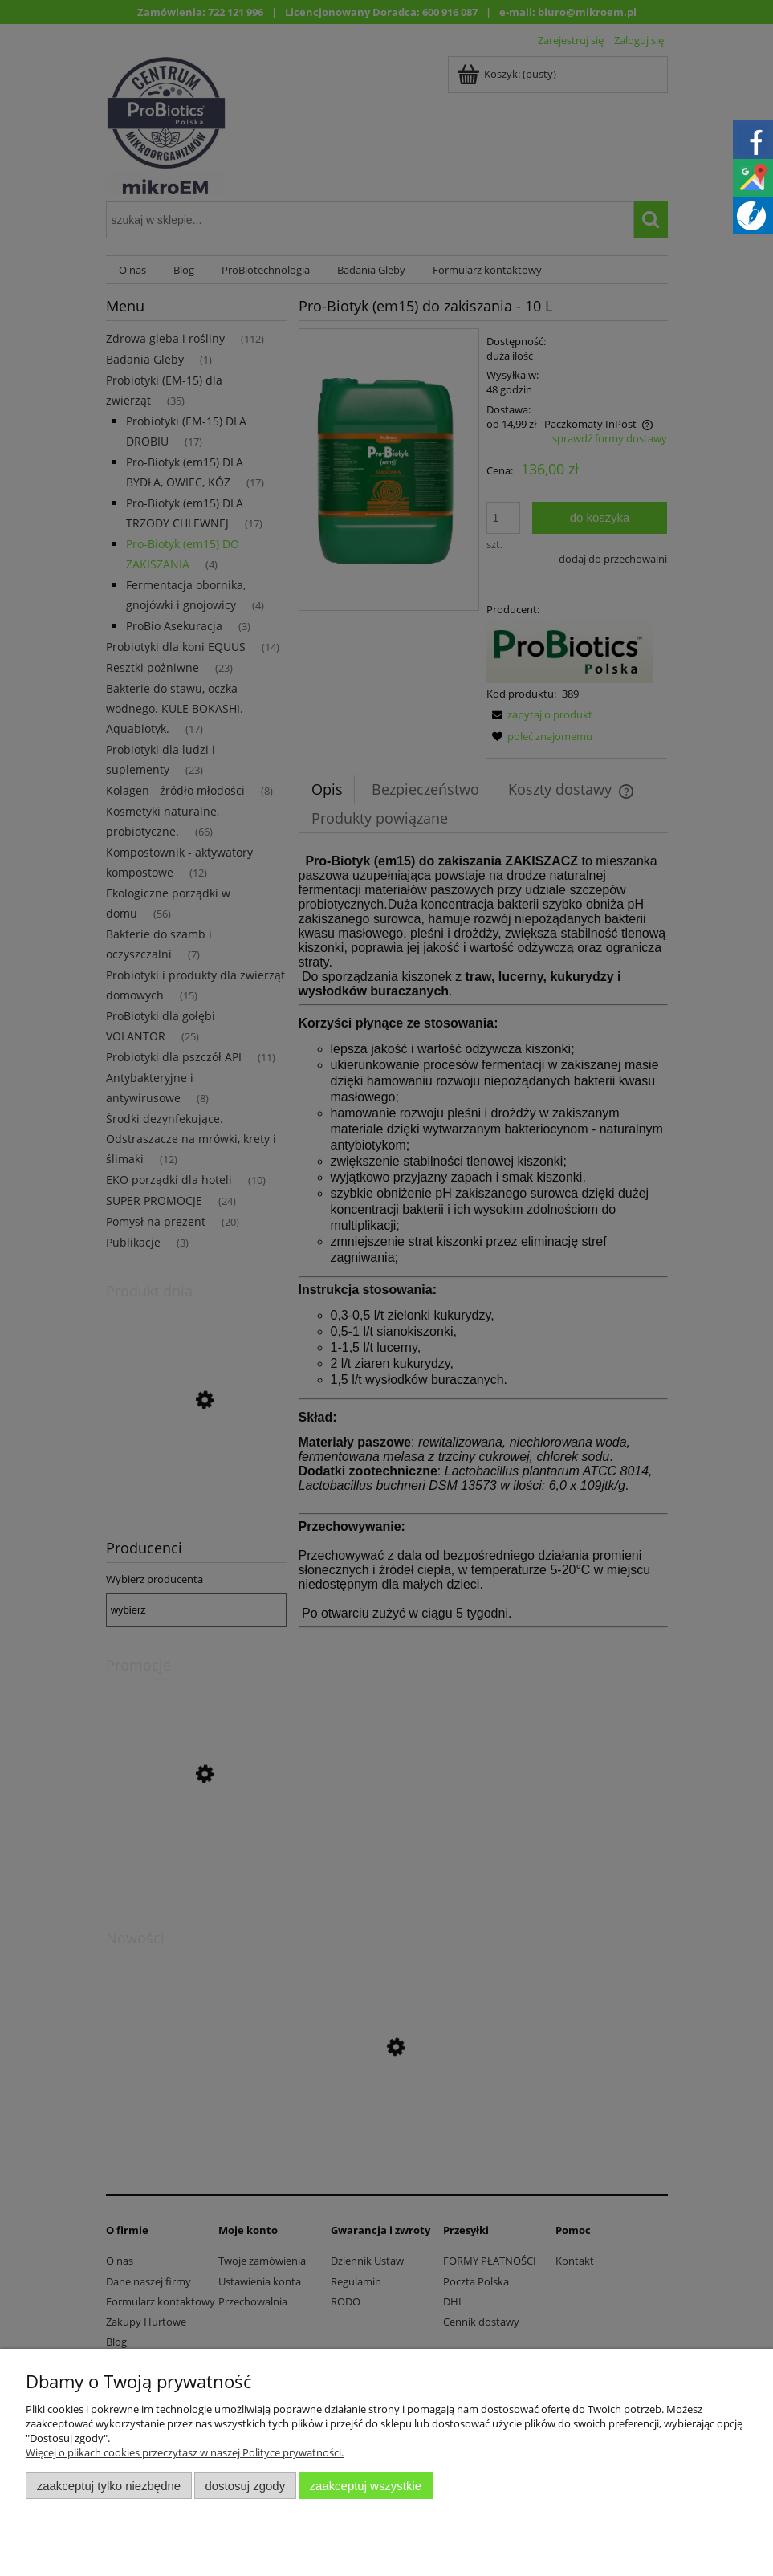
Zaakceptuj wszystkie (365, 2486)
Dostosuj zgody (245, 2486)
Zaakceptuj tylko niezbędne (109, 2486)
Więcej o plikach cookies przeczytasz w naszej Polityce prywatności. (185, 2452)
